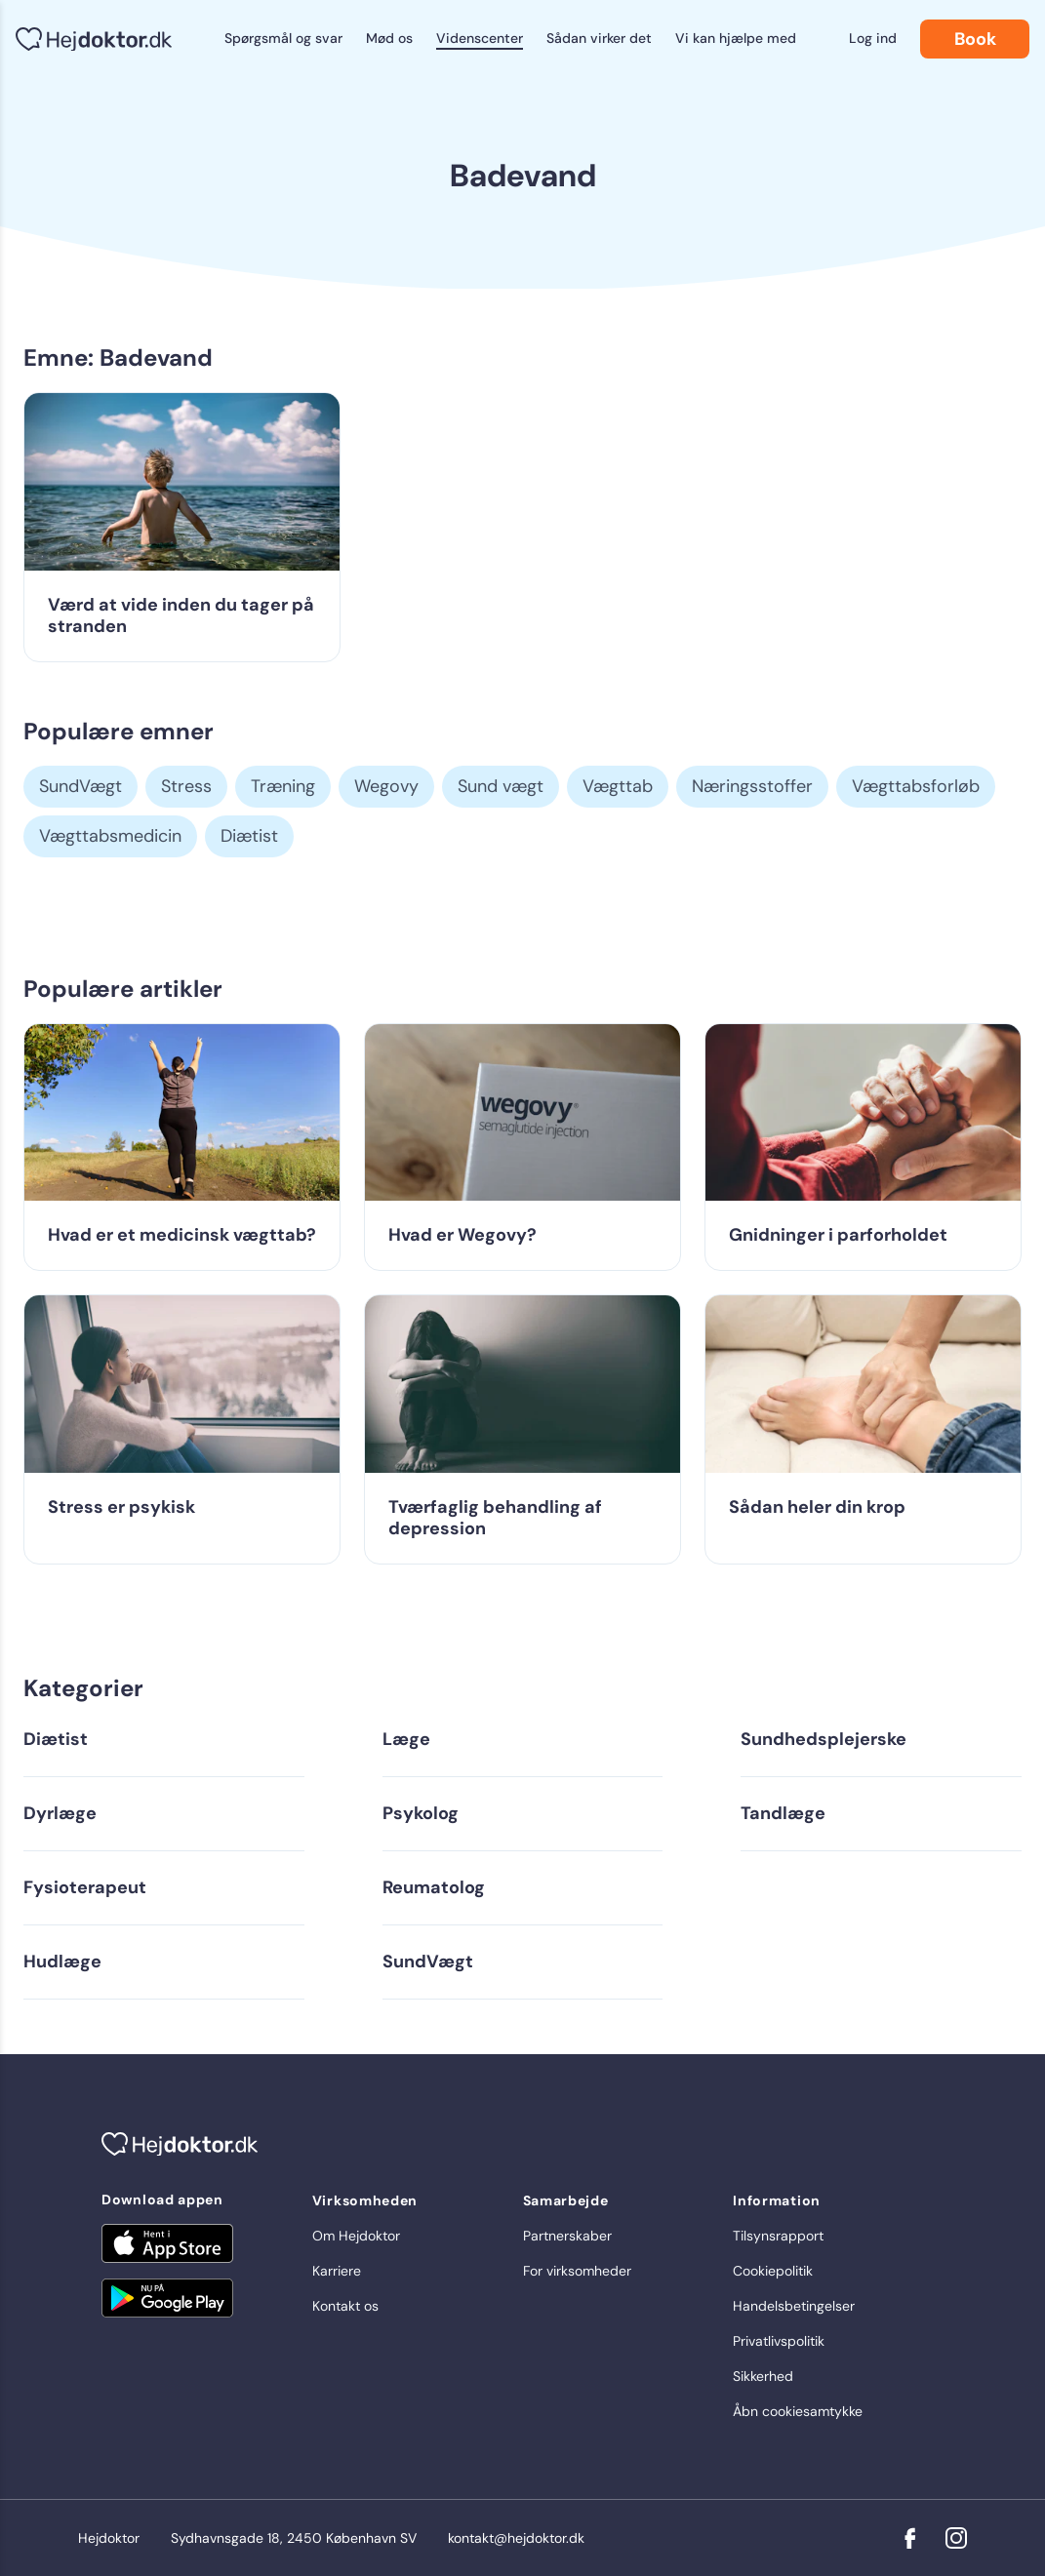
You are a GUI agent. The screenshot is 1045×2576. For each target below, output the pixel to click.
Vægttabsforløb (916, 786)
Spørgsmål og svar (283, 38)
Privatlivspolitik (778, 2341)
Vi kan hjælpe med (735, 38)
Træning (283, 786)
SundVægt (80, 786)
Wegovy (386, 786)
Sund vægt (500, 786)
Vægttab (618, 786)
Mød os (389, 38)
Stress (186, 786)
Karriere (336, 2270)
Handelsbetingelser (794, 2306)
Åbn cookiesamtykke (798, 2411)
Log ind (873, 38)
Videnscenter (479, 38)
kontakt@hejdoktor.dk (516, 2538)
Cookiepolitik (773, 2270)
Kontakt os (345, 2306)
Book (975, 39)
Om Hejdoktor (356, 2235)
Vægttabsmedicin (110, 836)
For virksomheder (577, 2270)
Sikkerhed (763, 2376)
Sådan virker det (599, 38)
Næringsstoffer (752, 786)
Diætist (249, 836)
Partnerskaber (567, 2235)
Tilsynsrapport (778, 2235)
